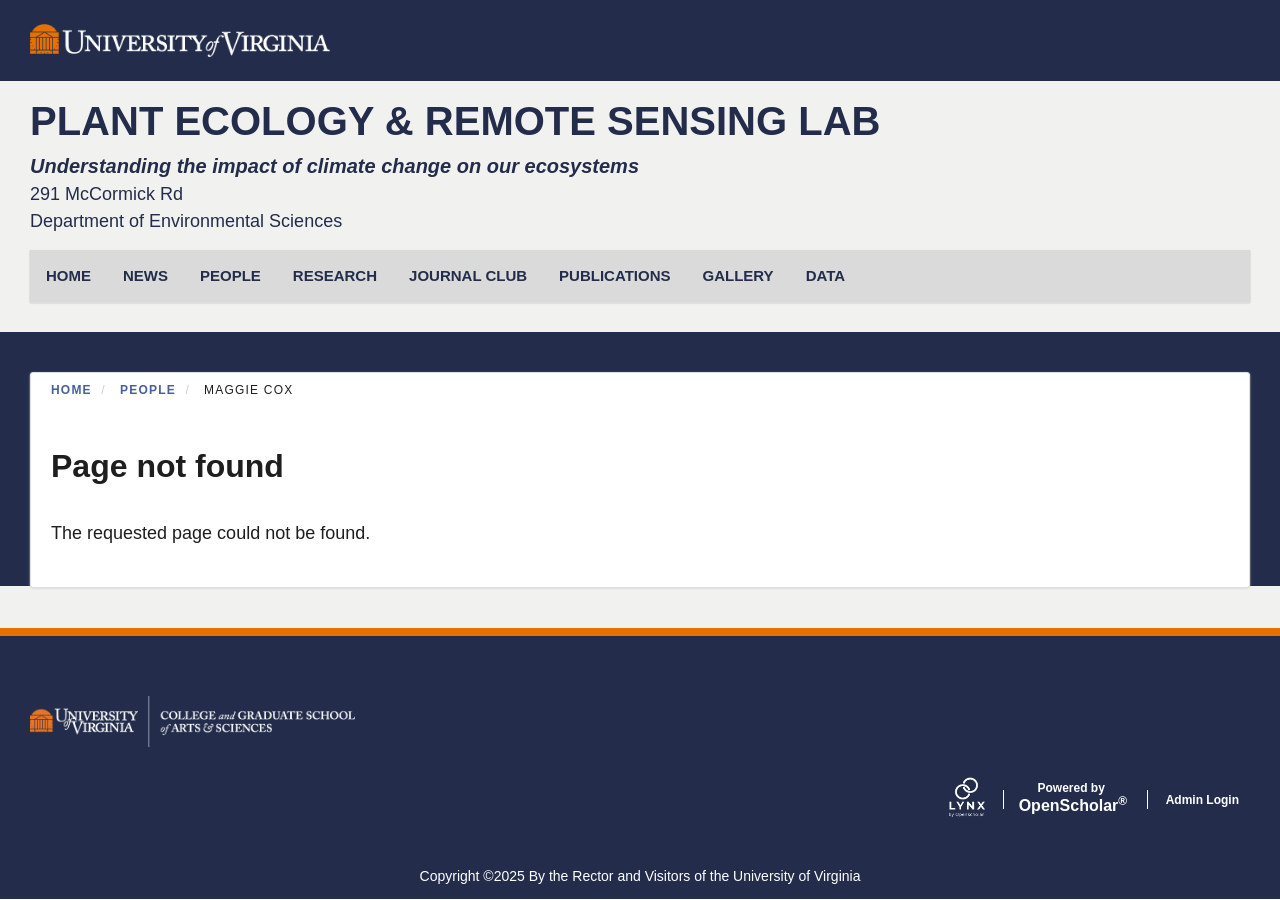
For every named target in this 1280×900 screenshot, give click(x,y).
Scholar (1071, 798)
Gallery (738, 275)
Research (335, 275)
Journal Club (468, 275)
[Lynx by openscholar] (984, 799)
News (145, 275)
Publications (614, 275)
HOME (68, 275)
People (230, 275)
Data (825, 275)
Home (71, 390)
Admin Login (1202, 800)
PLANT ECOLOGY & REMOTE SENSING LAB (455, 121)
